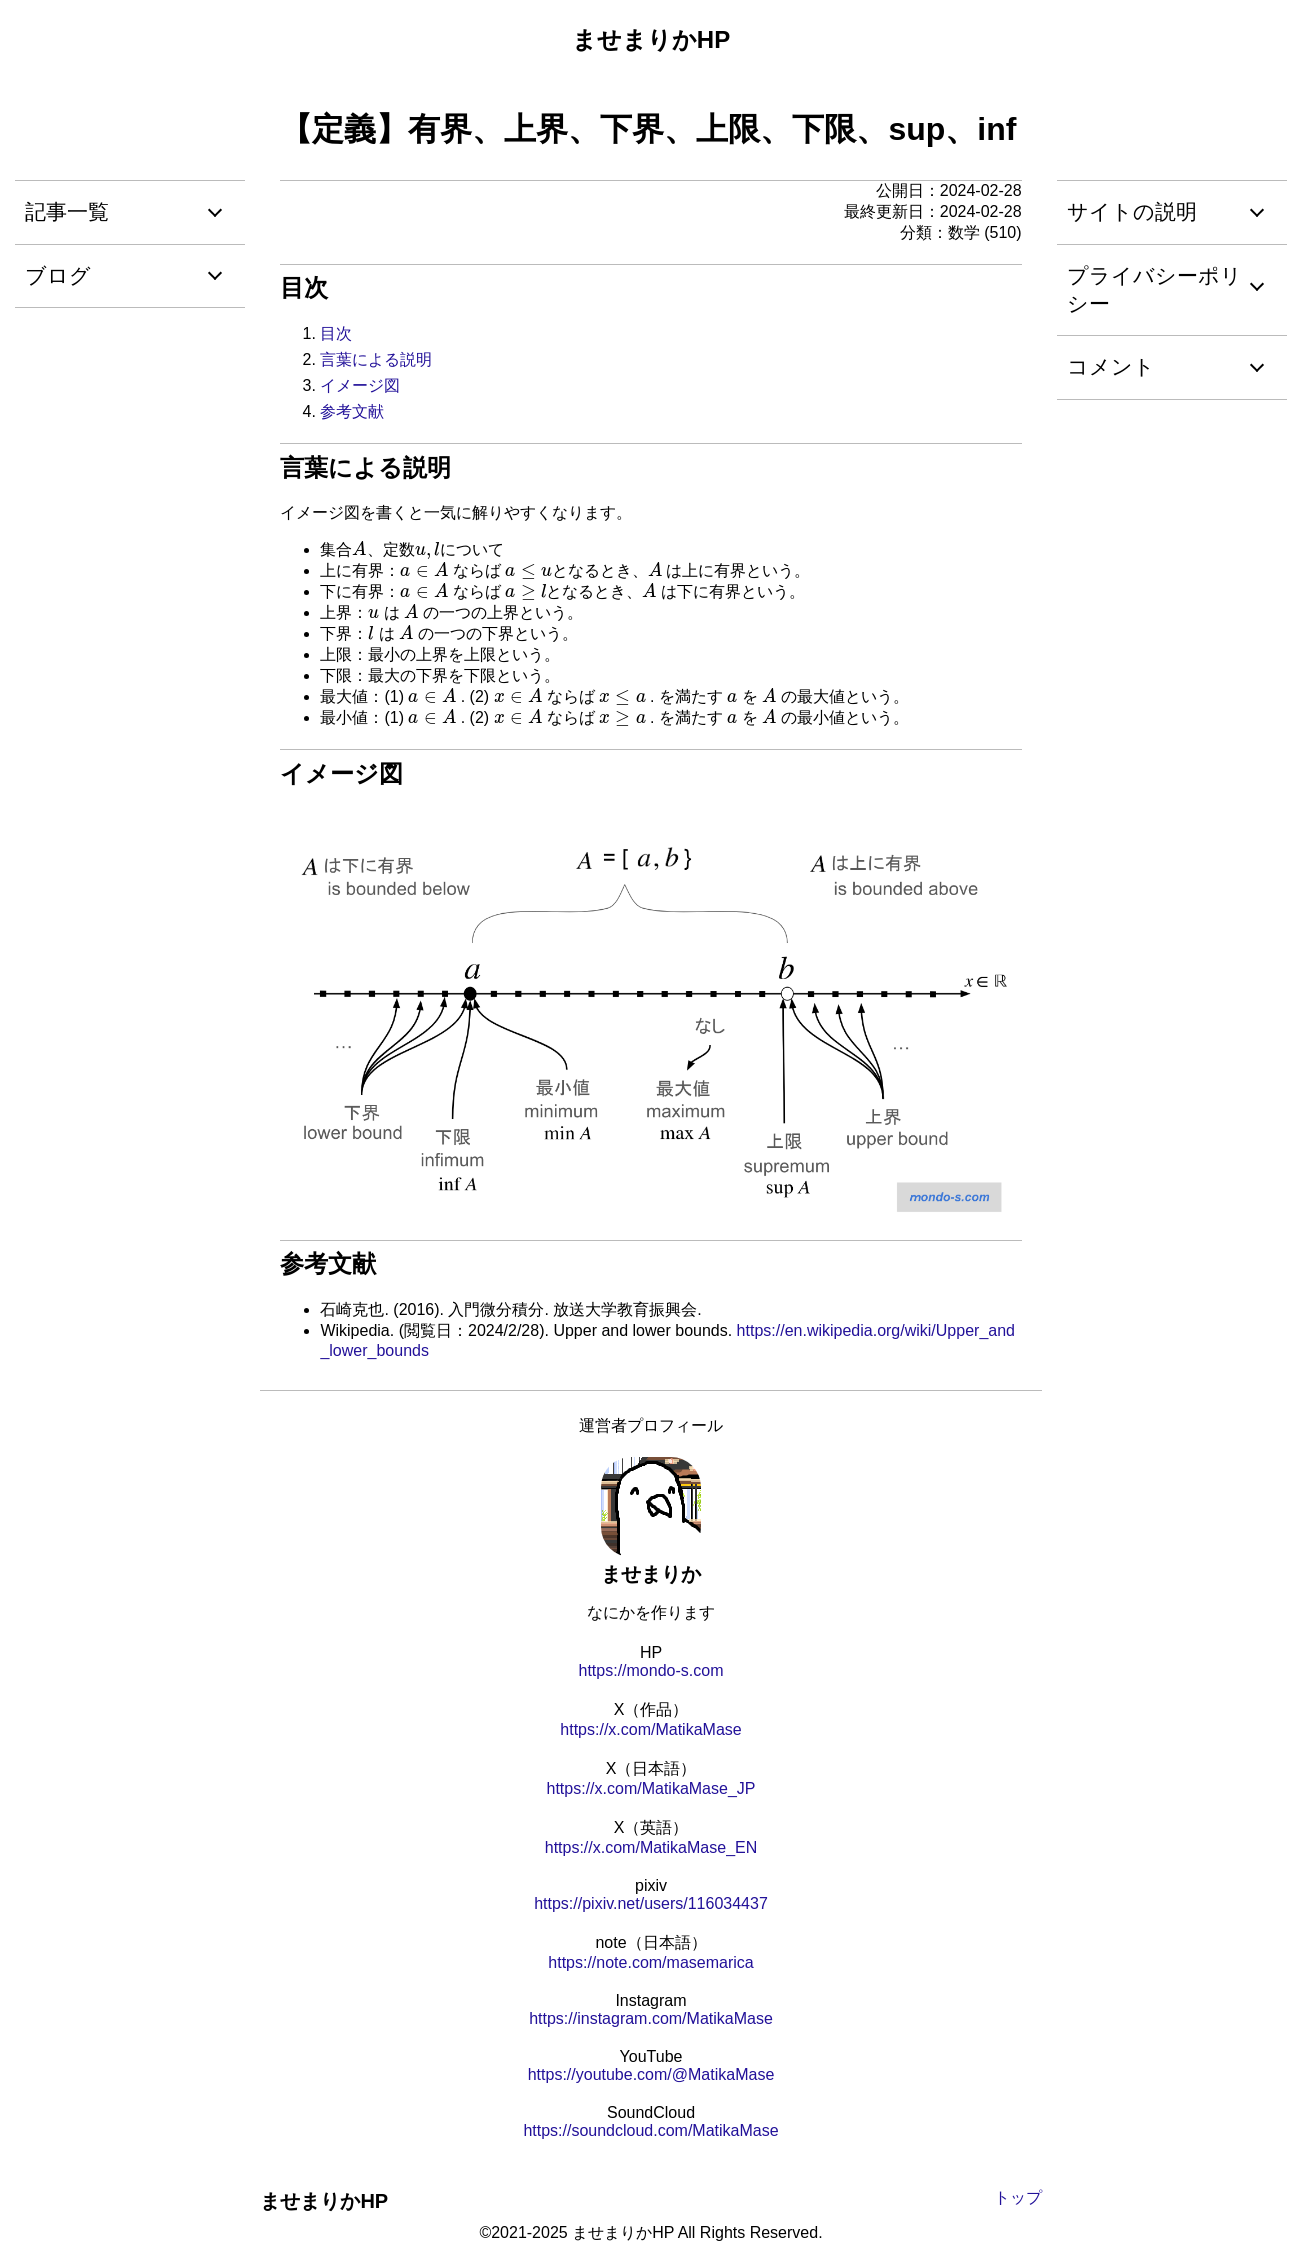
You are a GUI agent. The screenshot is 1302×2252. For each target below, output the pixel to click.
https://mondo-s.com (651, 1670)
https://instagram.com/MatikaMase (651, 2018)
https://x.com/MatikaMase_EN (651, 1847)
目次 (336, 333)
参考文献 (352, 411)
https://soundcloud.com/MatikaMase (650, 2130)
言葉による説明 (376, 359)
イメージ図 (360, 385)
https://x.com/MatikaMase (650, 1729)
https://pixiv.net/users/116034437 (651, 1903)
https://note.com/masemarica (650, 1962)
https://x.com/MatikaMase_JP (651, 1788)
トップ (1018, 2197)
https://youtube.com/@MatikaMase (651, 2074)
